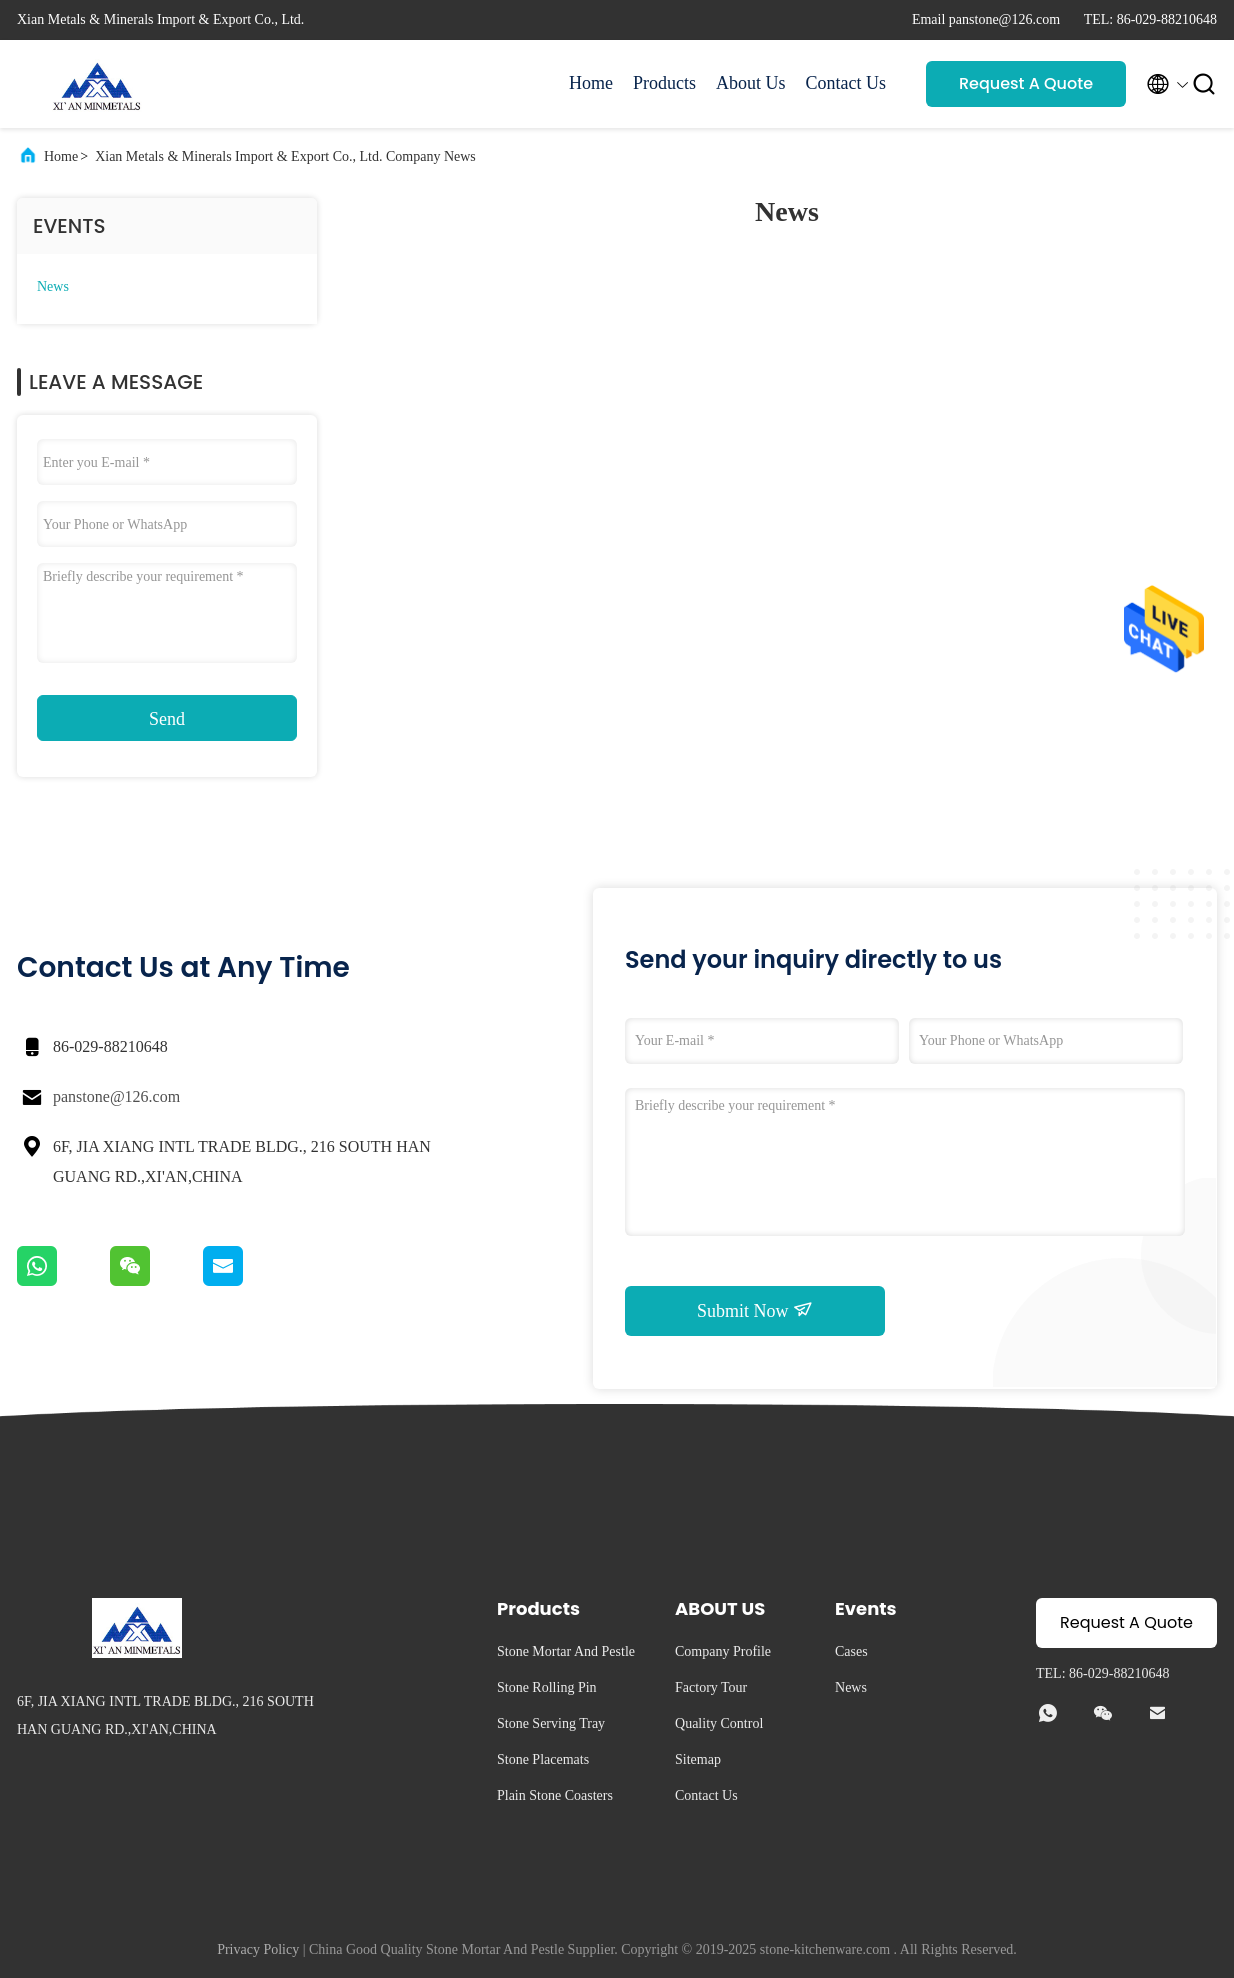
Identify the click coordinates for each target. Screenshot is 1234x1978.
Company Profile (723, 1651)
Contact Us (846, 83)
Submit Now (755, 1310)
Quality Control (719, 1723)
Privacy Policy (258, 1949)
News (53, 286)
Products (664, 83)
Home (591, 83)
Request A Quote (1026, 83)
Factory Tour (711, 1687)
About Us (751, 83)
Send (167, 719)
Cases (851, 1651)
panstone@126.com (116, 1096)
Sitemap (698, 1759)
